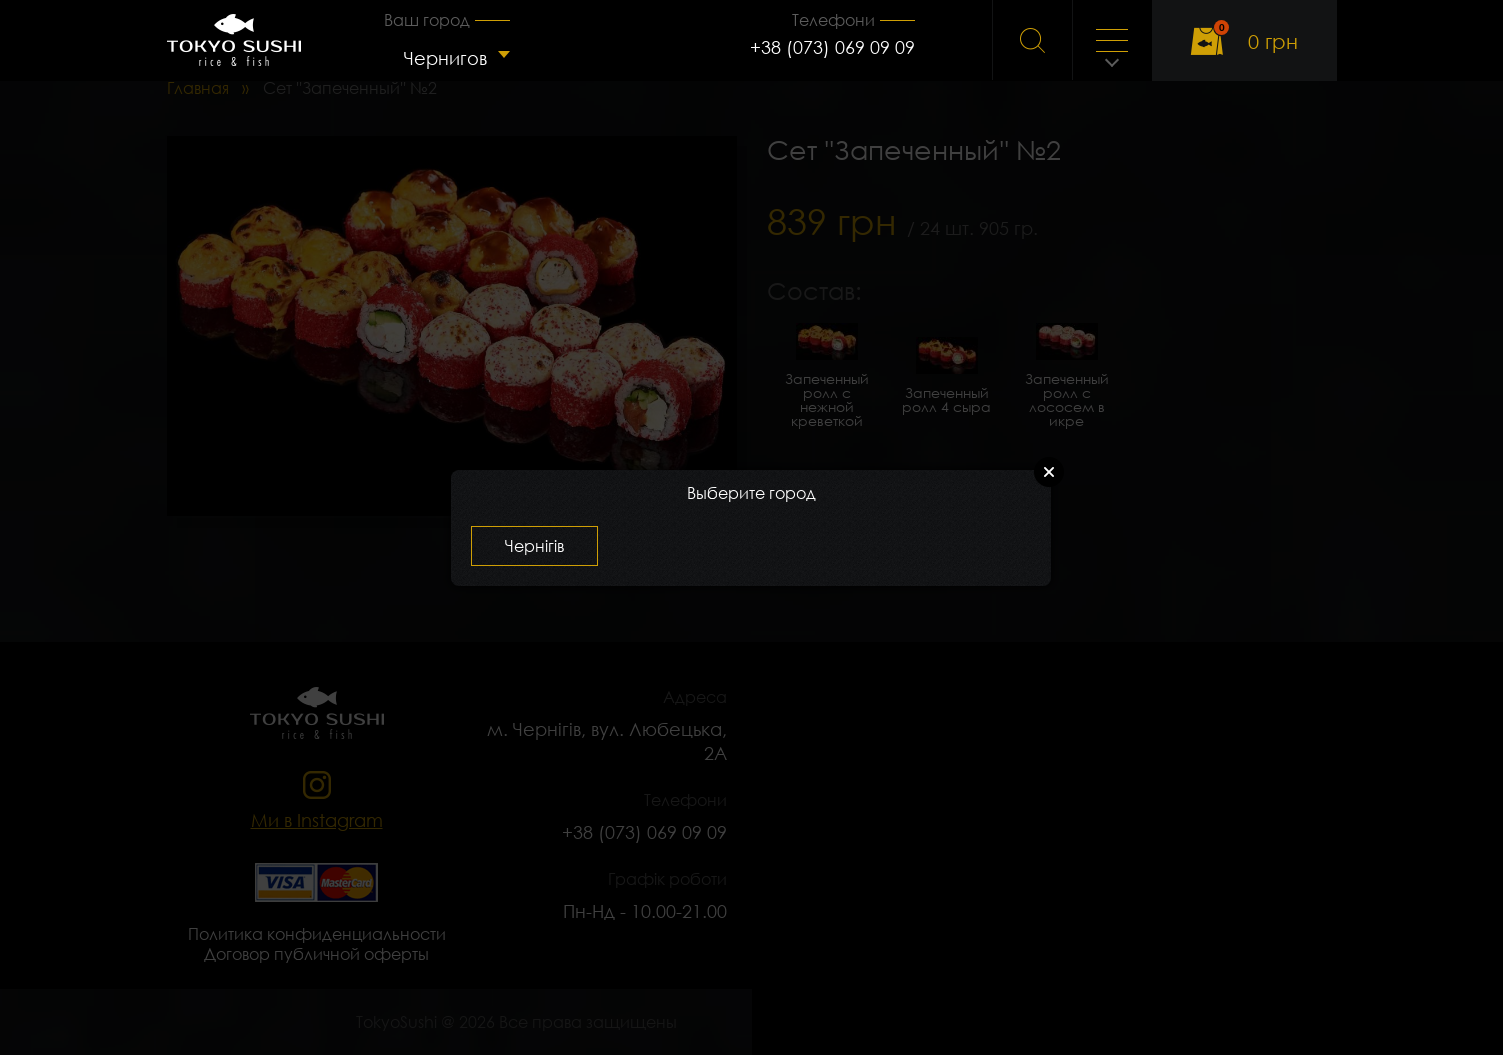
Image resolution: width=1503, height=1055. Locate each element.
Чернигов (445, 58)
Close (1049, 472)
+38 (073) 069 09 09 (832, 47)
